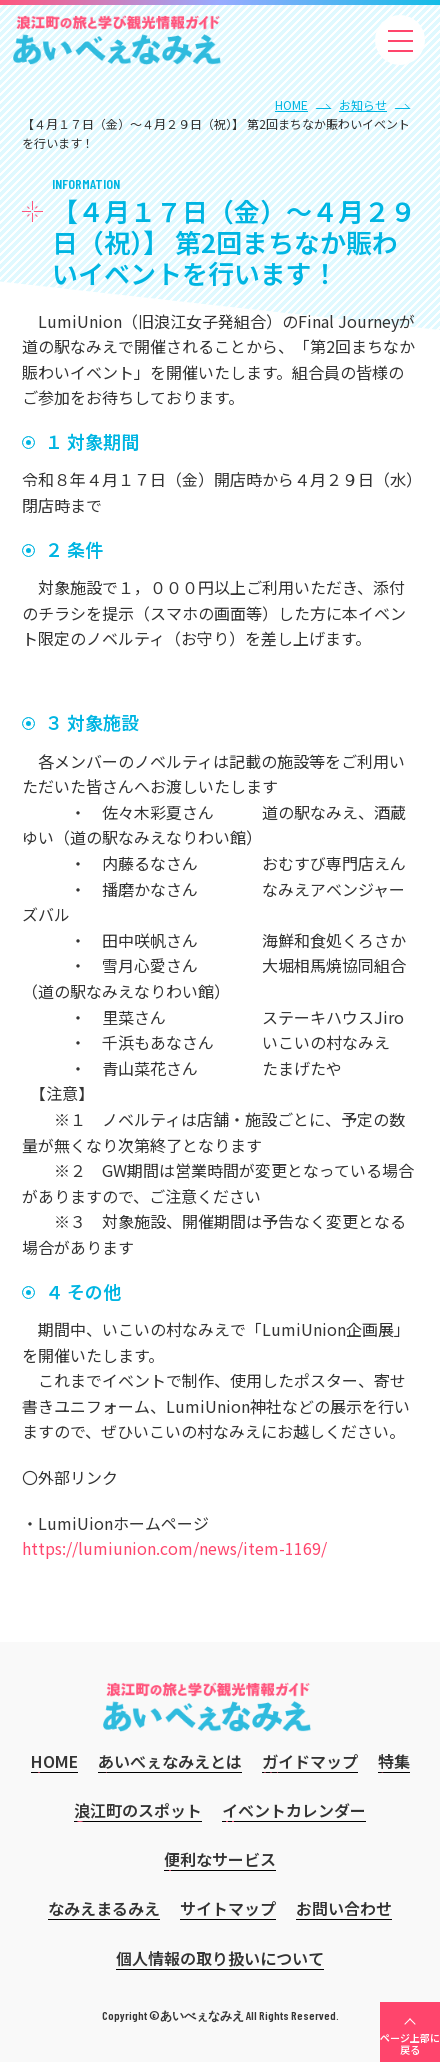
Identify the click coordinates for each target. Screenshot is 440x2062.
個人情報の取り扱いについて (220, 1958)
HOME (291, 104)
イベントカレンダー (294, 1810)
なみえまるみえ (104, 1908)
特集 (394, 1761)
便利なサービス (220, 1859)
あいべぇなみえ (117, 40)
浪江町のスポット (138, 1810)
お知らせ (363, 104)
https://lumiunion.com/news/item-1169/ (174, 1548)
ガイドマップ (310, 1761)
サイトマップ (228, 1908)
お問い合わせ (344, 1908)
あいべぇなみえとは (170, 1761)
